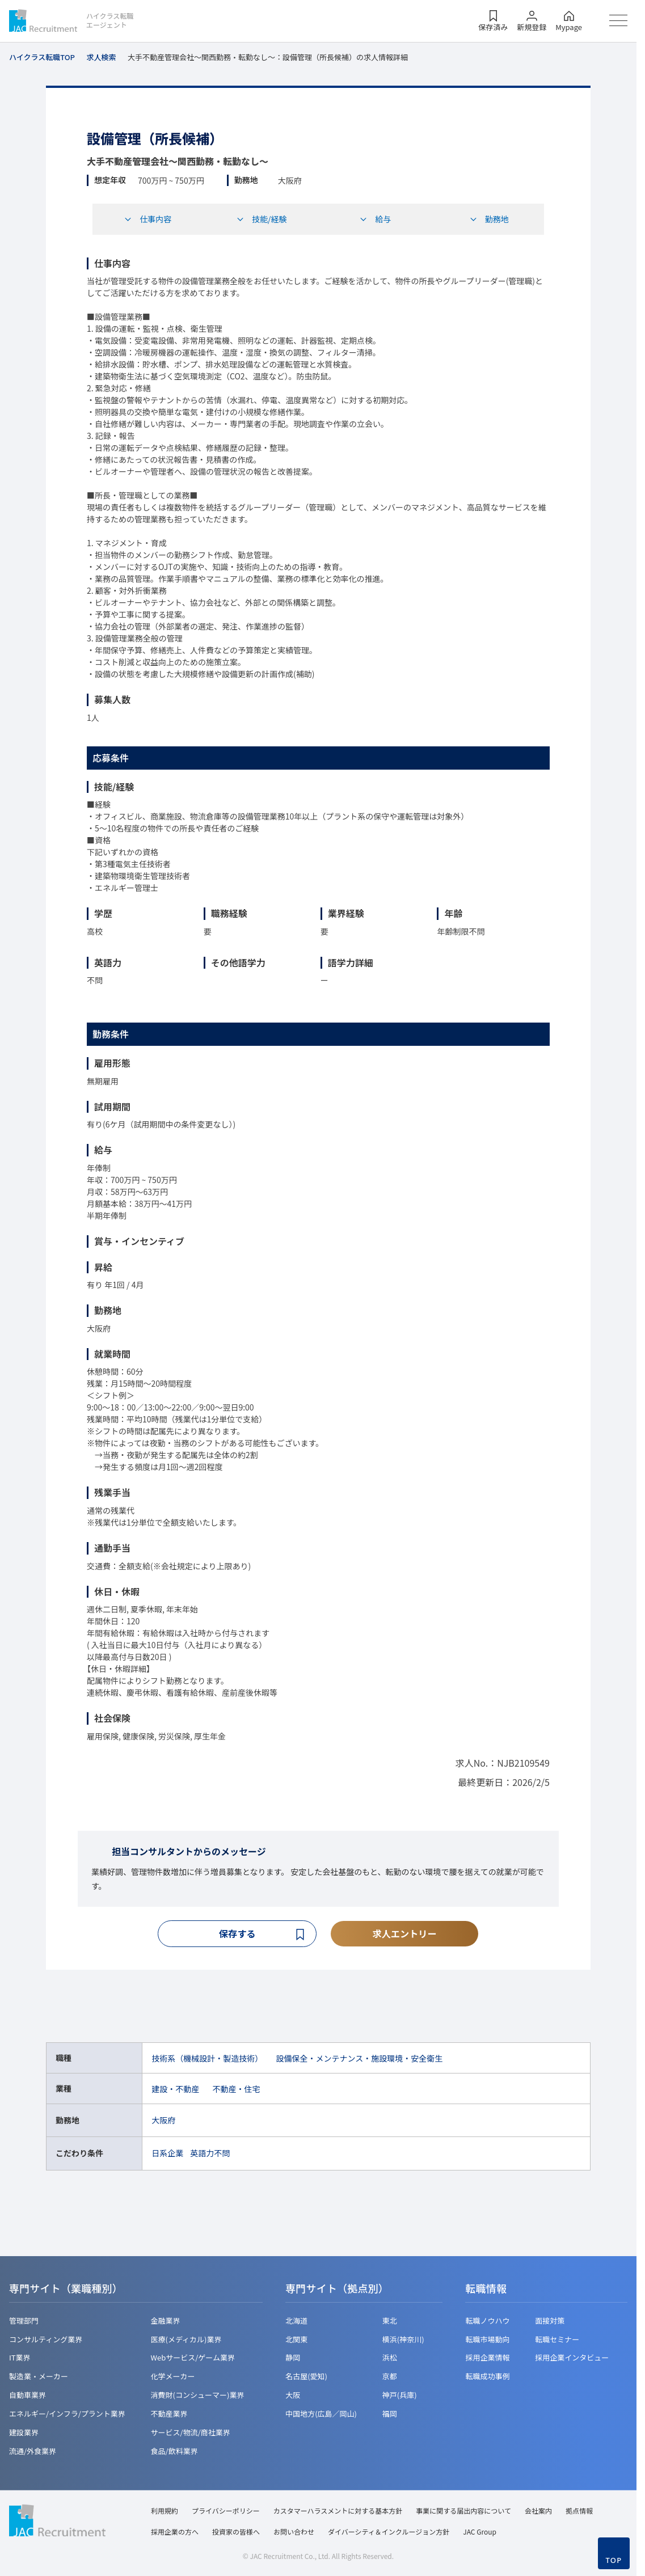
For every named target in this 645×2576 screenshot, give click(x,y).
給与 (375, 219)
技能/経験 (261, 219)
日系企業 (167, 2154)
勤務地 (489, 219)
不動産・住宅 (236, 2090)
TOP (613, 2560)
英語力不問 (210, 2154)
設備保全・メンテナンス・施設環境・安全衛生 (359, 2059)
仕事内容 (147, 219)
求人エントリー (404, 1934)
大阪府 (163, 2121)
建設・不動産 (175, 2090)
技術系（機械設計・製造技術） (207, 2059)
